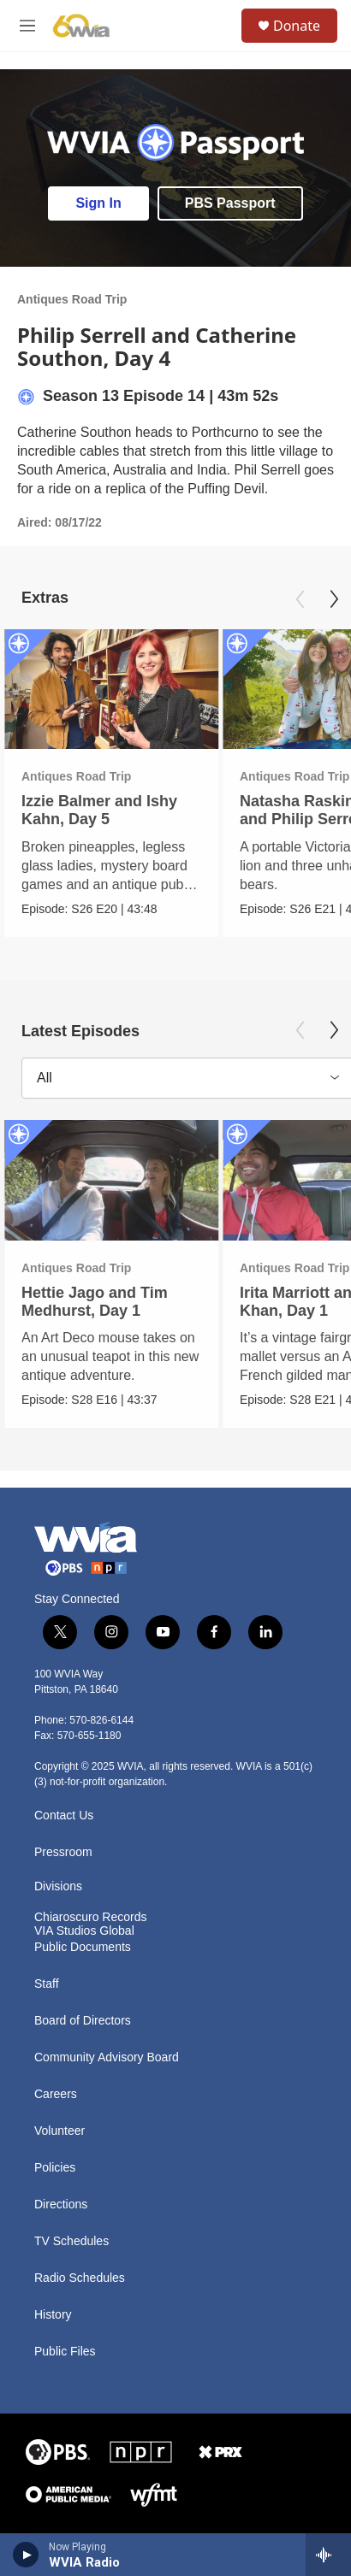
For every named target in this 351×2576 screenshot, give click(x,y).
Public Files (65, 2351)
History (53, 2314)
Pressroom (63, 1852)
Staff (46, 1984)
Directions (60, 2204)
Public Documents (82, 1947)
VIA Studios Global (84, 1931)
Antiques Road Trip (72, 299)
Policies (54, 2167)
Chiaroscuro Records (90, 1917)
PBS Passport (230, 203)
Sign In (98, 203)
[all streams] (328, 2554)
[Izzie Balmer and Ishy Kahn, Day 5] (111, 689)
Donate (296, 25)
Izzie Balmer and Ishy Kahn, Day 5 (99, 810)
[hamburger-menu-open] (28, 26)
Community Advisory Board (106, 2057)
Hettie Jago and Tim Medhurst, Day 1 (94, 1301)
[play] (26, 2554)
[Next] (333, 599)
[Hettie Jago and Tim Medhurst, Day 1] (111, 1180)
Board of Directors (82, 2020)
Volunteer (59, 2131)
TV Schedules (71, 2241)
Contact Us (63, 1815)
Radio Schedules (79, 2278)
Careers (55, 2094)
